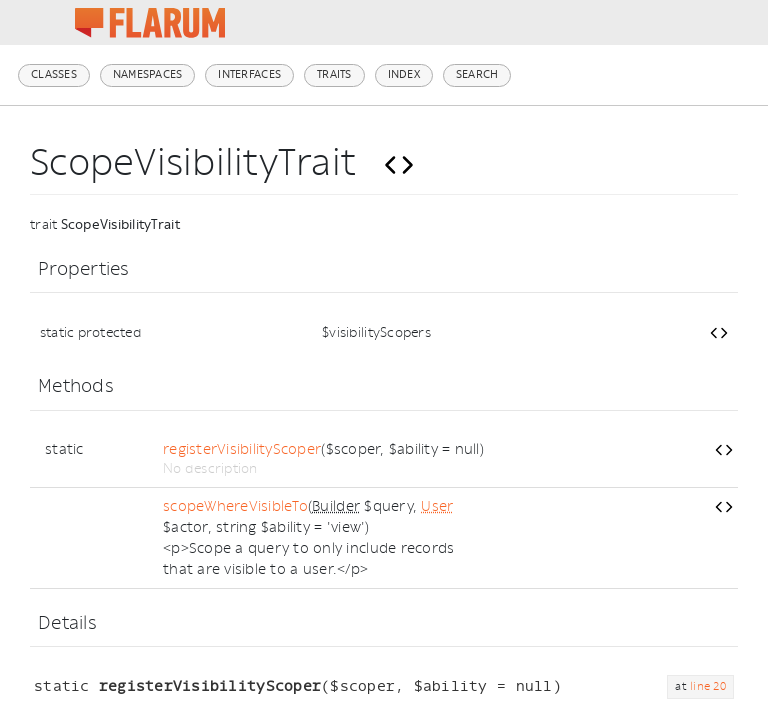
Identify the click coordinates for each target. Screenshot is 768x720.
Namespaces (148, 74)
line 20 (708, 686)
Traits (334, 74)
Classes (54, 74)
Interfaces (249, 74)
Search (477, 74)
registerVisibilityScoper (242, 449)
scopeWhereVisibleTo (235, 506)
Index (404, 74)
